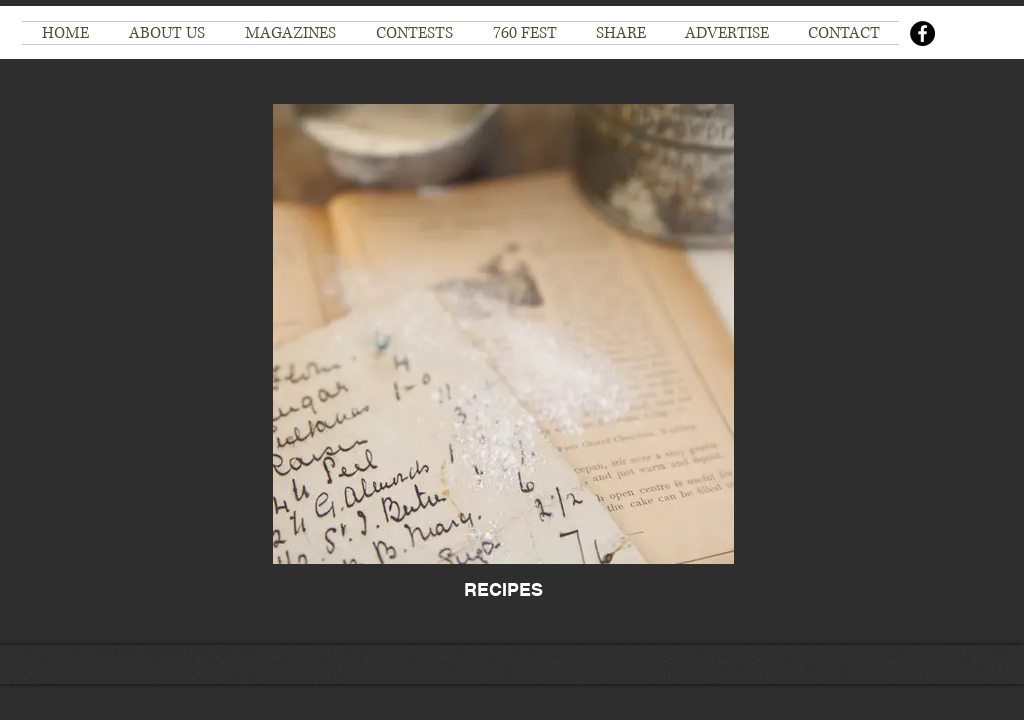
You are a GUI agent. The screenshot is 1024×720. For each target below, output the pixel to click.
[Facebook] (922, 33)
